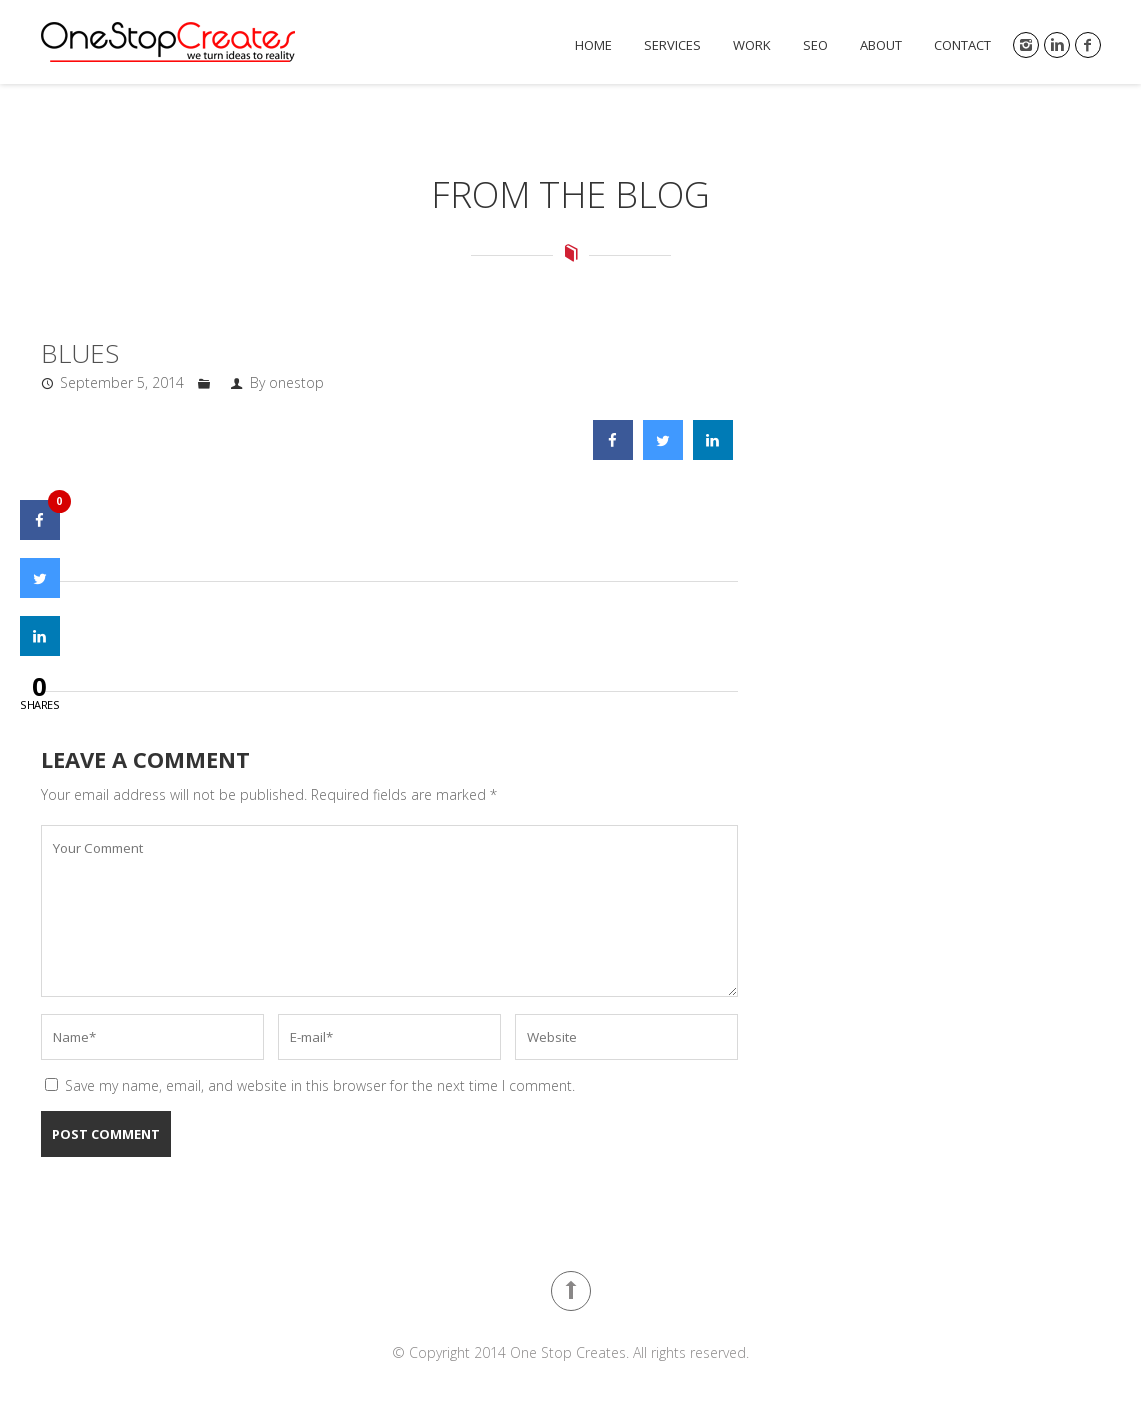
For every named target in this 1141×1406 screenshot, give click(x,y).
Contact (962, 45)
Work (752, 45)
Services (672, 45)
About (881, 45)
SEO (815, 45)
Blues (80, 353)
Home (593, 45)
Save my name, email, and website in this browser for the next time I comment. (320, 1085)
